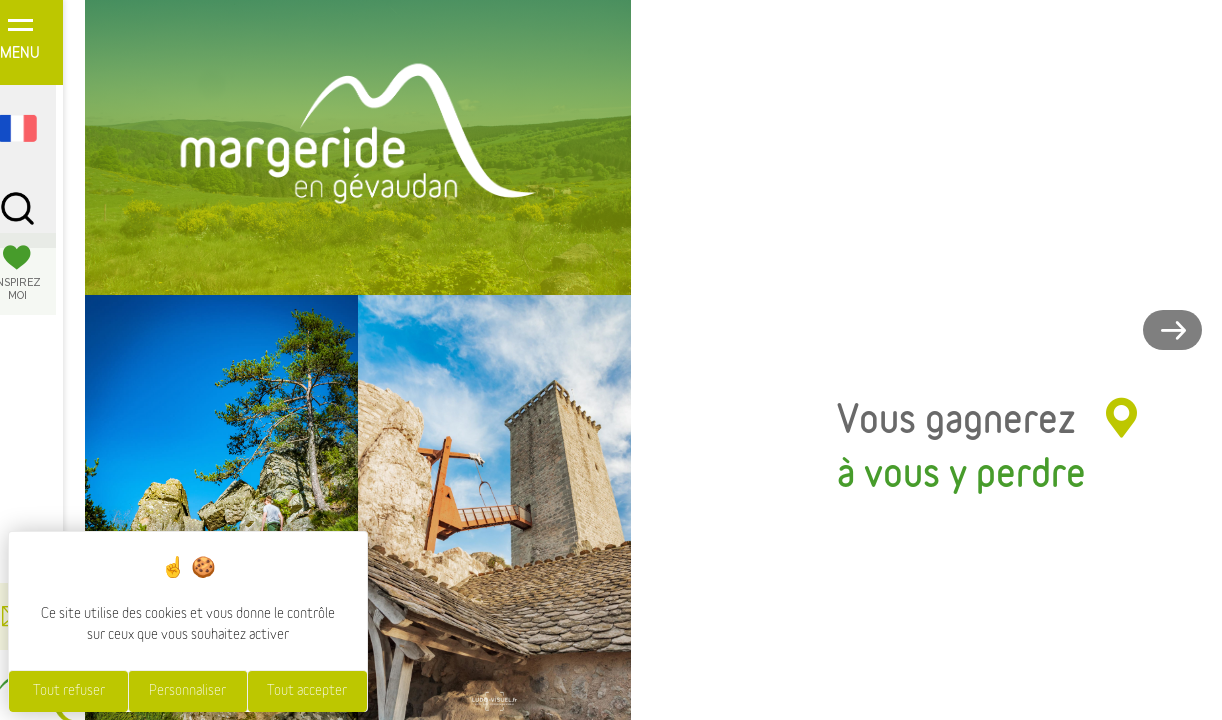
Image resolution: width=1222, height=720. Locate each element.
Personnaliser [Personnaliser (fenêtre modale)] (187, 691)
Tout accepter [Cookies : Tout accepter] (307, 691)
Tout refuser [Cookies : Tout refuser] (69, 691)
